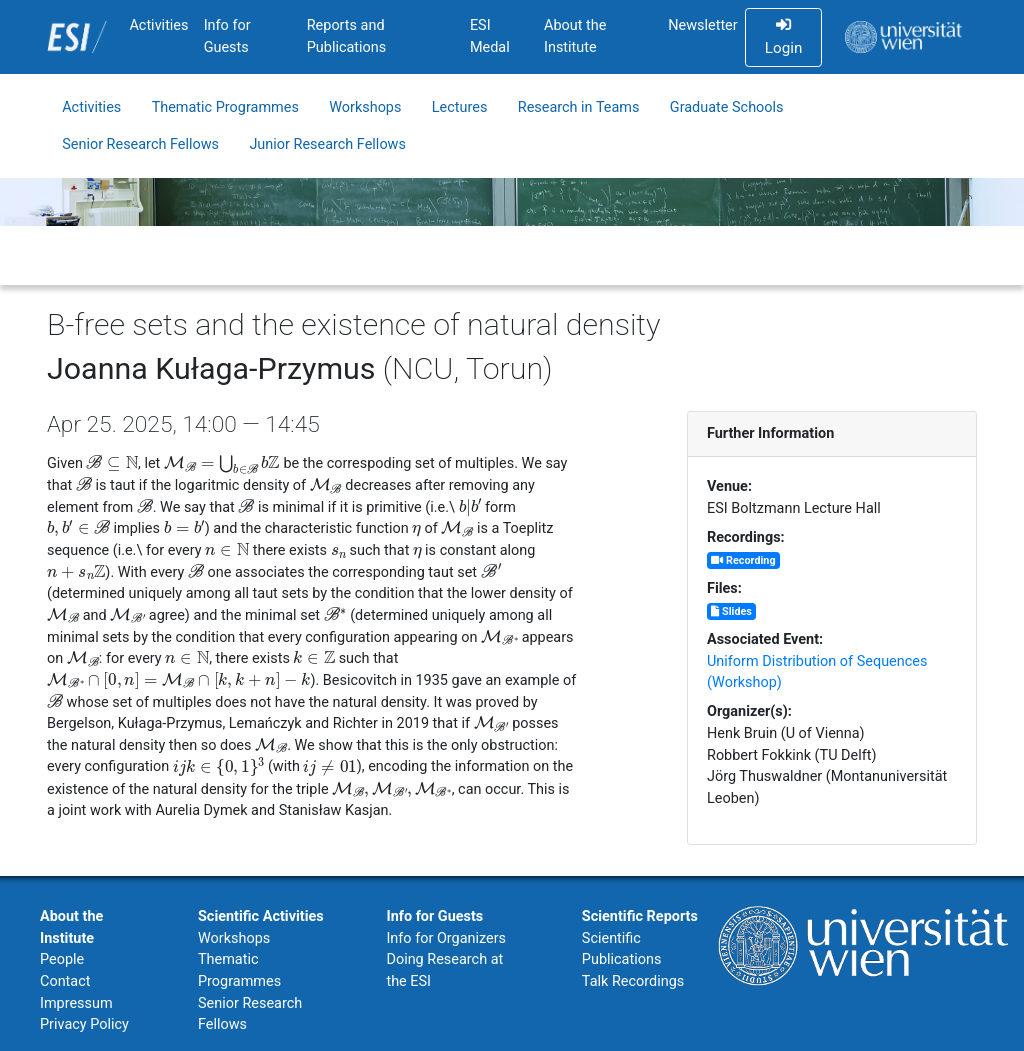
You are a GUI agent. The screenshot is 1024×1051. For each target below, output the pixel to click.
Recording (743, 560)
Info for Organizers (446, 938)
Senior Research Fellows (140, 144)
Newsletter (702, 25)
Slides (731, 611)
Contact (65, 981)
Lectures (460, 107)
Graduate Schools (727, 107)
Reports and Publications (347, 36)
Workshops (365, 107)
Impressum (76, 1003)
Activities (158, 25)
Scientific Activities (261, 916)
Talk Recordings (633, 981)
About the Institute (575, 36)
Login (783, 37)
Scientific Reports (640, 916)
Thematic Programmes (225, 107)
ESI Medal (490, 36)
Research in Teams (579, 107)
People (62, 959)
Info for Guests (227, 36)
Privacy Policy (84, 1024)
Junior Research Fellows (327, 144)
